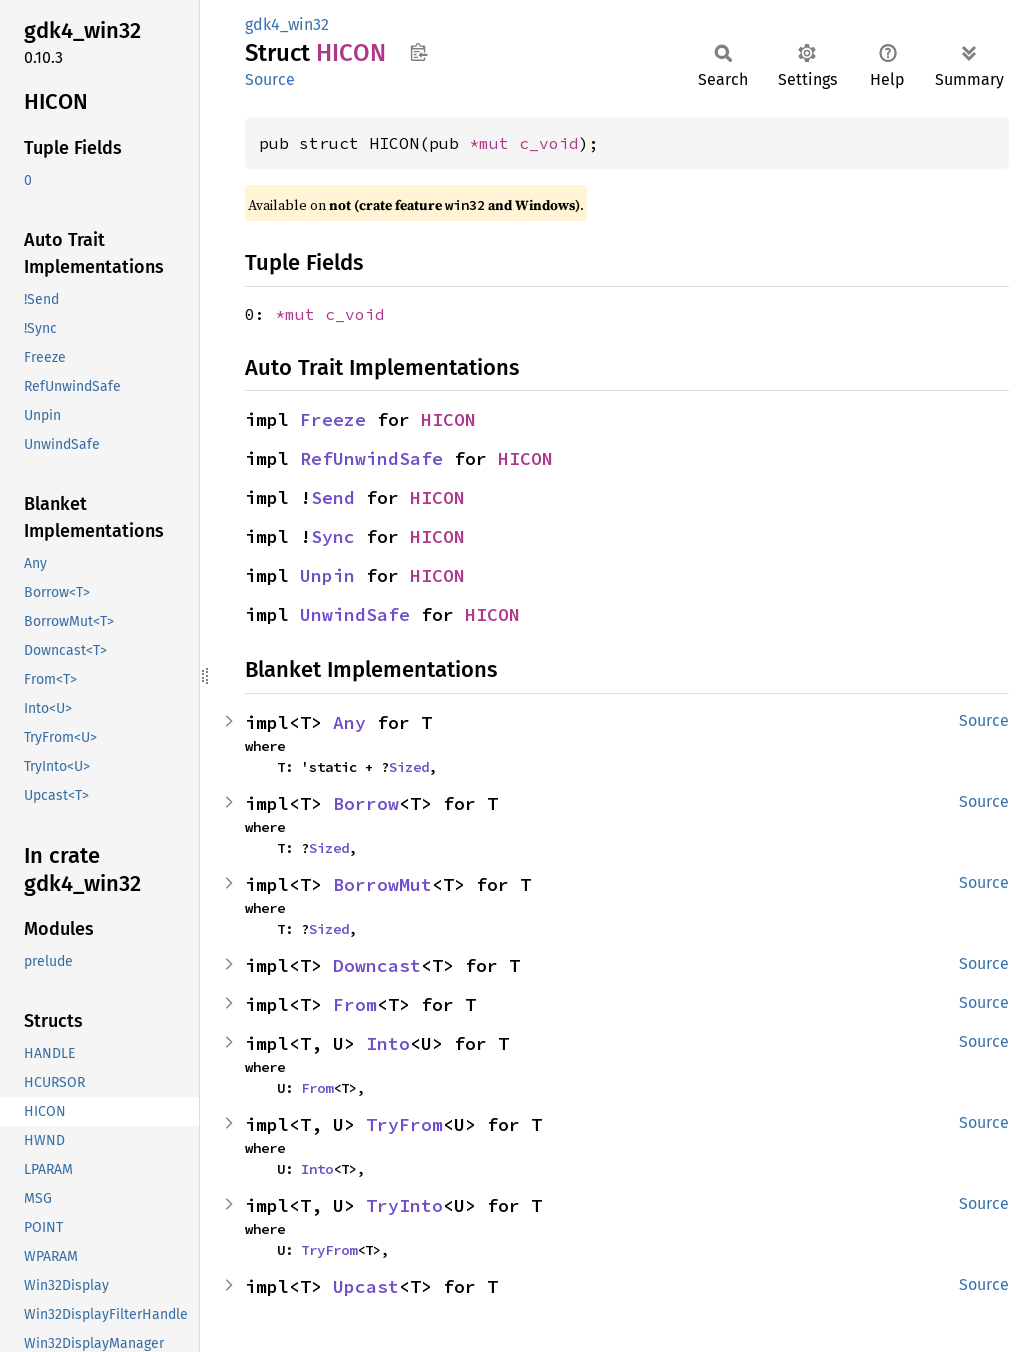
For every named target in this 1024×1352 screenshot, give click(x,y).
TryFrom (404, 1124)
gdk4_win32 (287, 24)
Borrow (366, 803)
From (355, 1004)
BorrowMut (382, 884)
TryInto (404, 1205)
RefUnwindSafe (371, 458)
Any (349, 722)
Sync (333, 536)
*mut (494, 143)
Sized (409, 767)
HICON (448, 419)
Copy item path (418, 52)
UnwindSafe (355, 614)
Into (388, 1043)
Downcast (377, 965)
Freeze (333, 419)
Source (270, 79)
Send (333, 497)
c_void (549, 143)
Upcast (366, 1286)
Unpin (327, 575)
